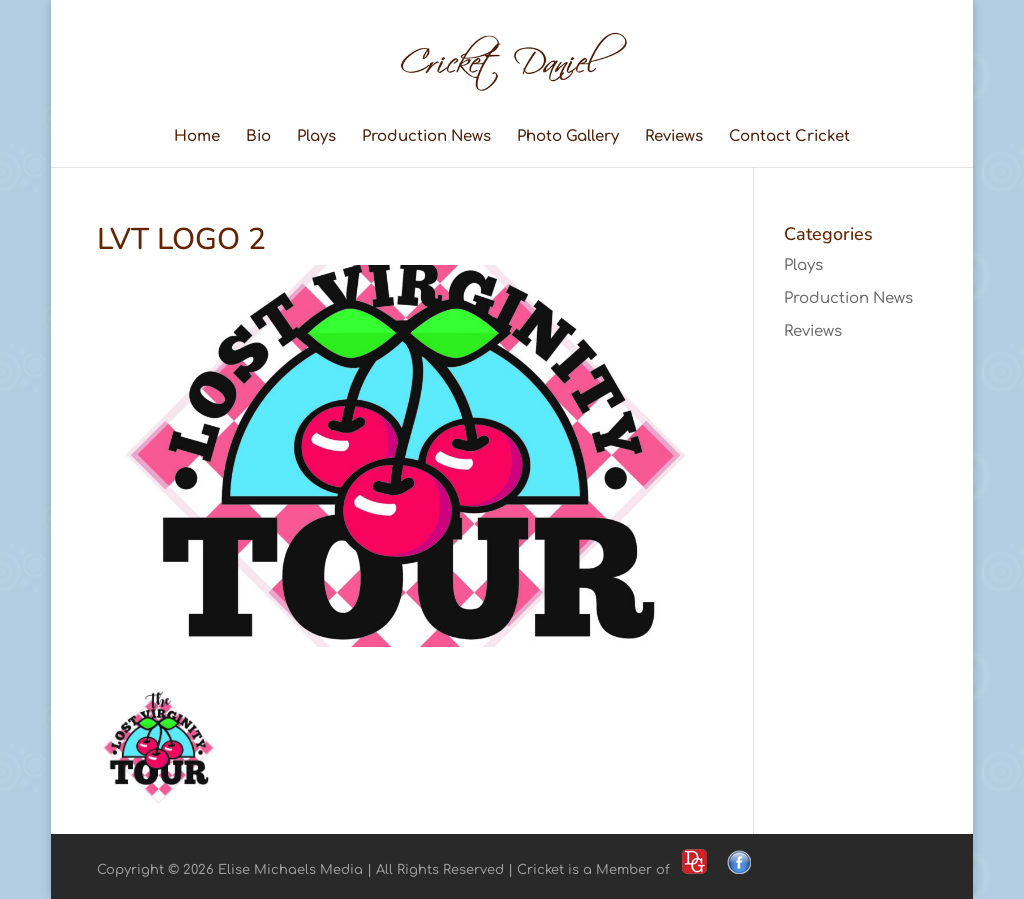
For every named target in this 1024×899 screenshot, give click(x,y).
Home (197, 137)
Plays (316, 137)
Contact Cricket (789, 137)
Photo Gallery (568, 137)
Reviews (674, 137)
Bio (258, 137)
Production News (426, 137)
